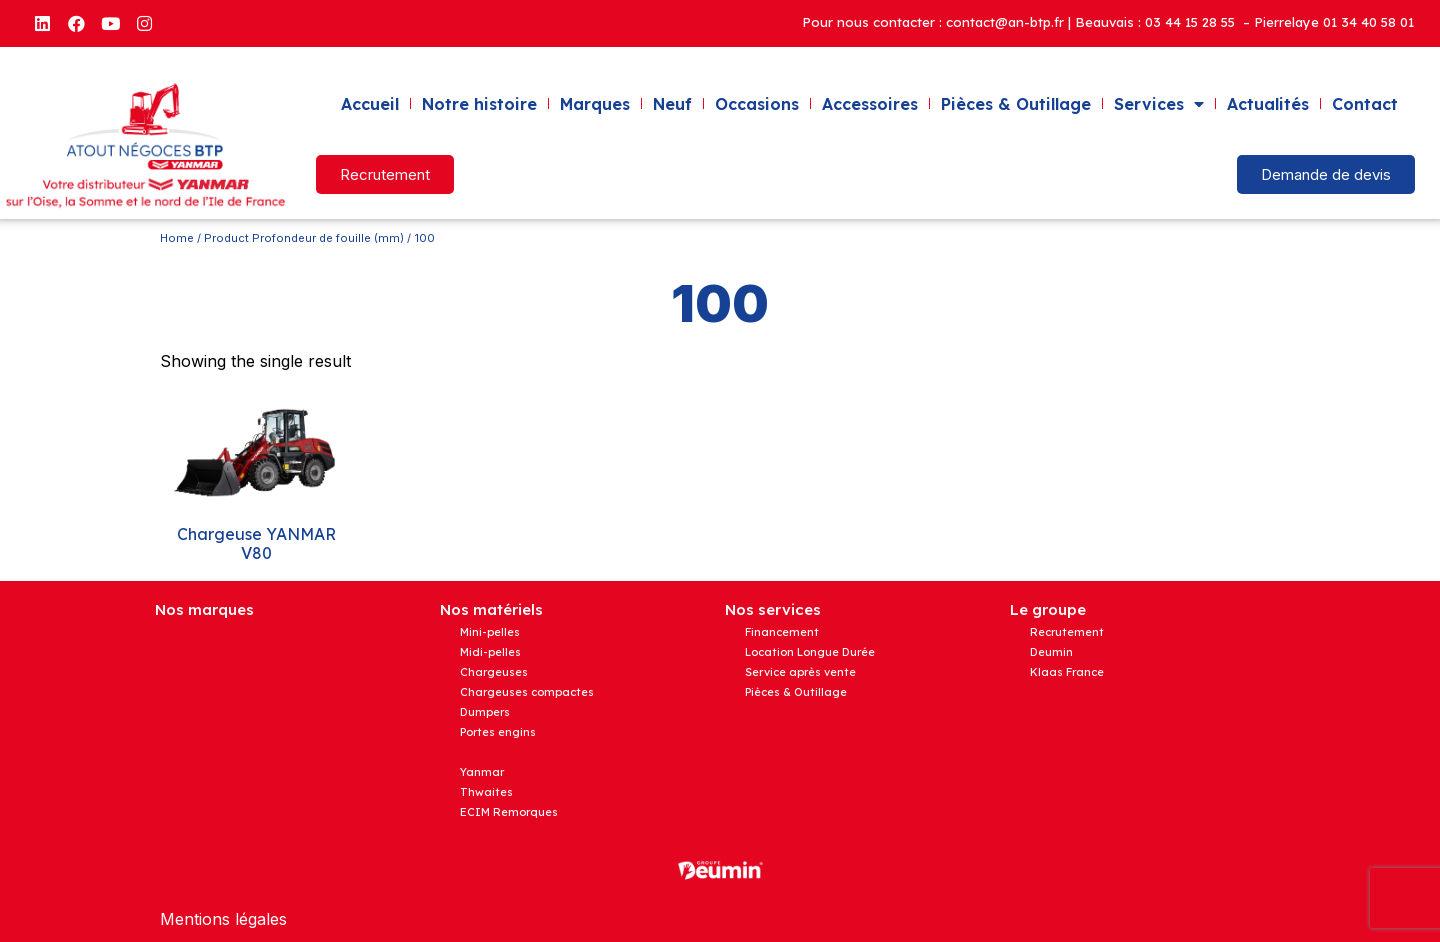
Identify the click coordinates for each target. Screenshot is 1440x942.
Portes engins (498, 732)
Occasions (757, 104)
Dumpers (485, 712)
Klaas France (1067, 672)
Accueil (370, 104)
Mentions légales (223, 919)
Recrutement (1067, 632)
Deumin (1051, 652)
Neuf (672, 104)
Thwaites (486, 792)
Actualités (1268, 104)
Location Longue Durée (810, 652)
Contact (1365, 104)
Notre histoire (479, 104)
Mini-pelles (490, 632)
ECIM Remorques (509, 812)
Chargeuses (494, 672)
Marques (595, 104)
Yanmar (482, 772)
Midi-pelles (490, 652)
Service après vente (800, 672)
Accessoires (870, 104)
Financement (782, 632)
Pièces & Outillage (1016, 104)
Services (1159, 104)
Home (177, 238)
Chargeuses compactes (527, 692)
